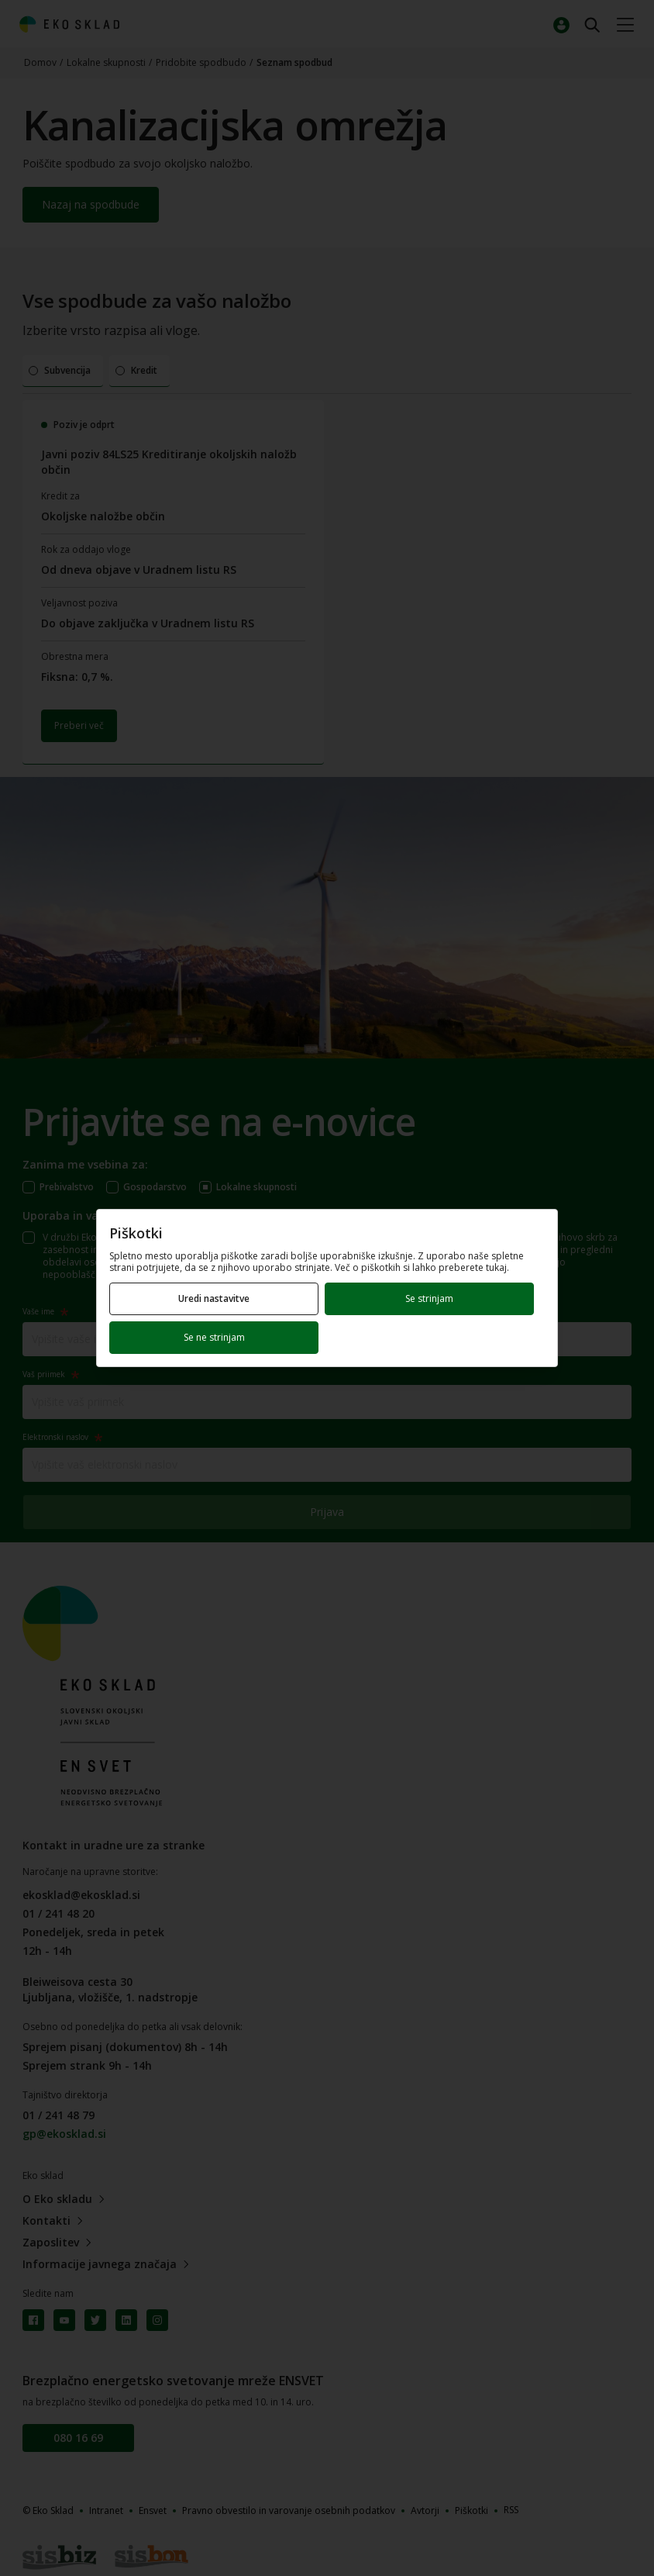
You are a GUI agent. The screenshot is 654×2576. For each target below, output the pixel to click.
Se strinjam (429, 1298)
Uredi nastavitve (214, 1298)
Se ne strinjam (214, 1337)
